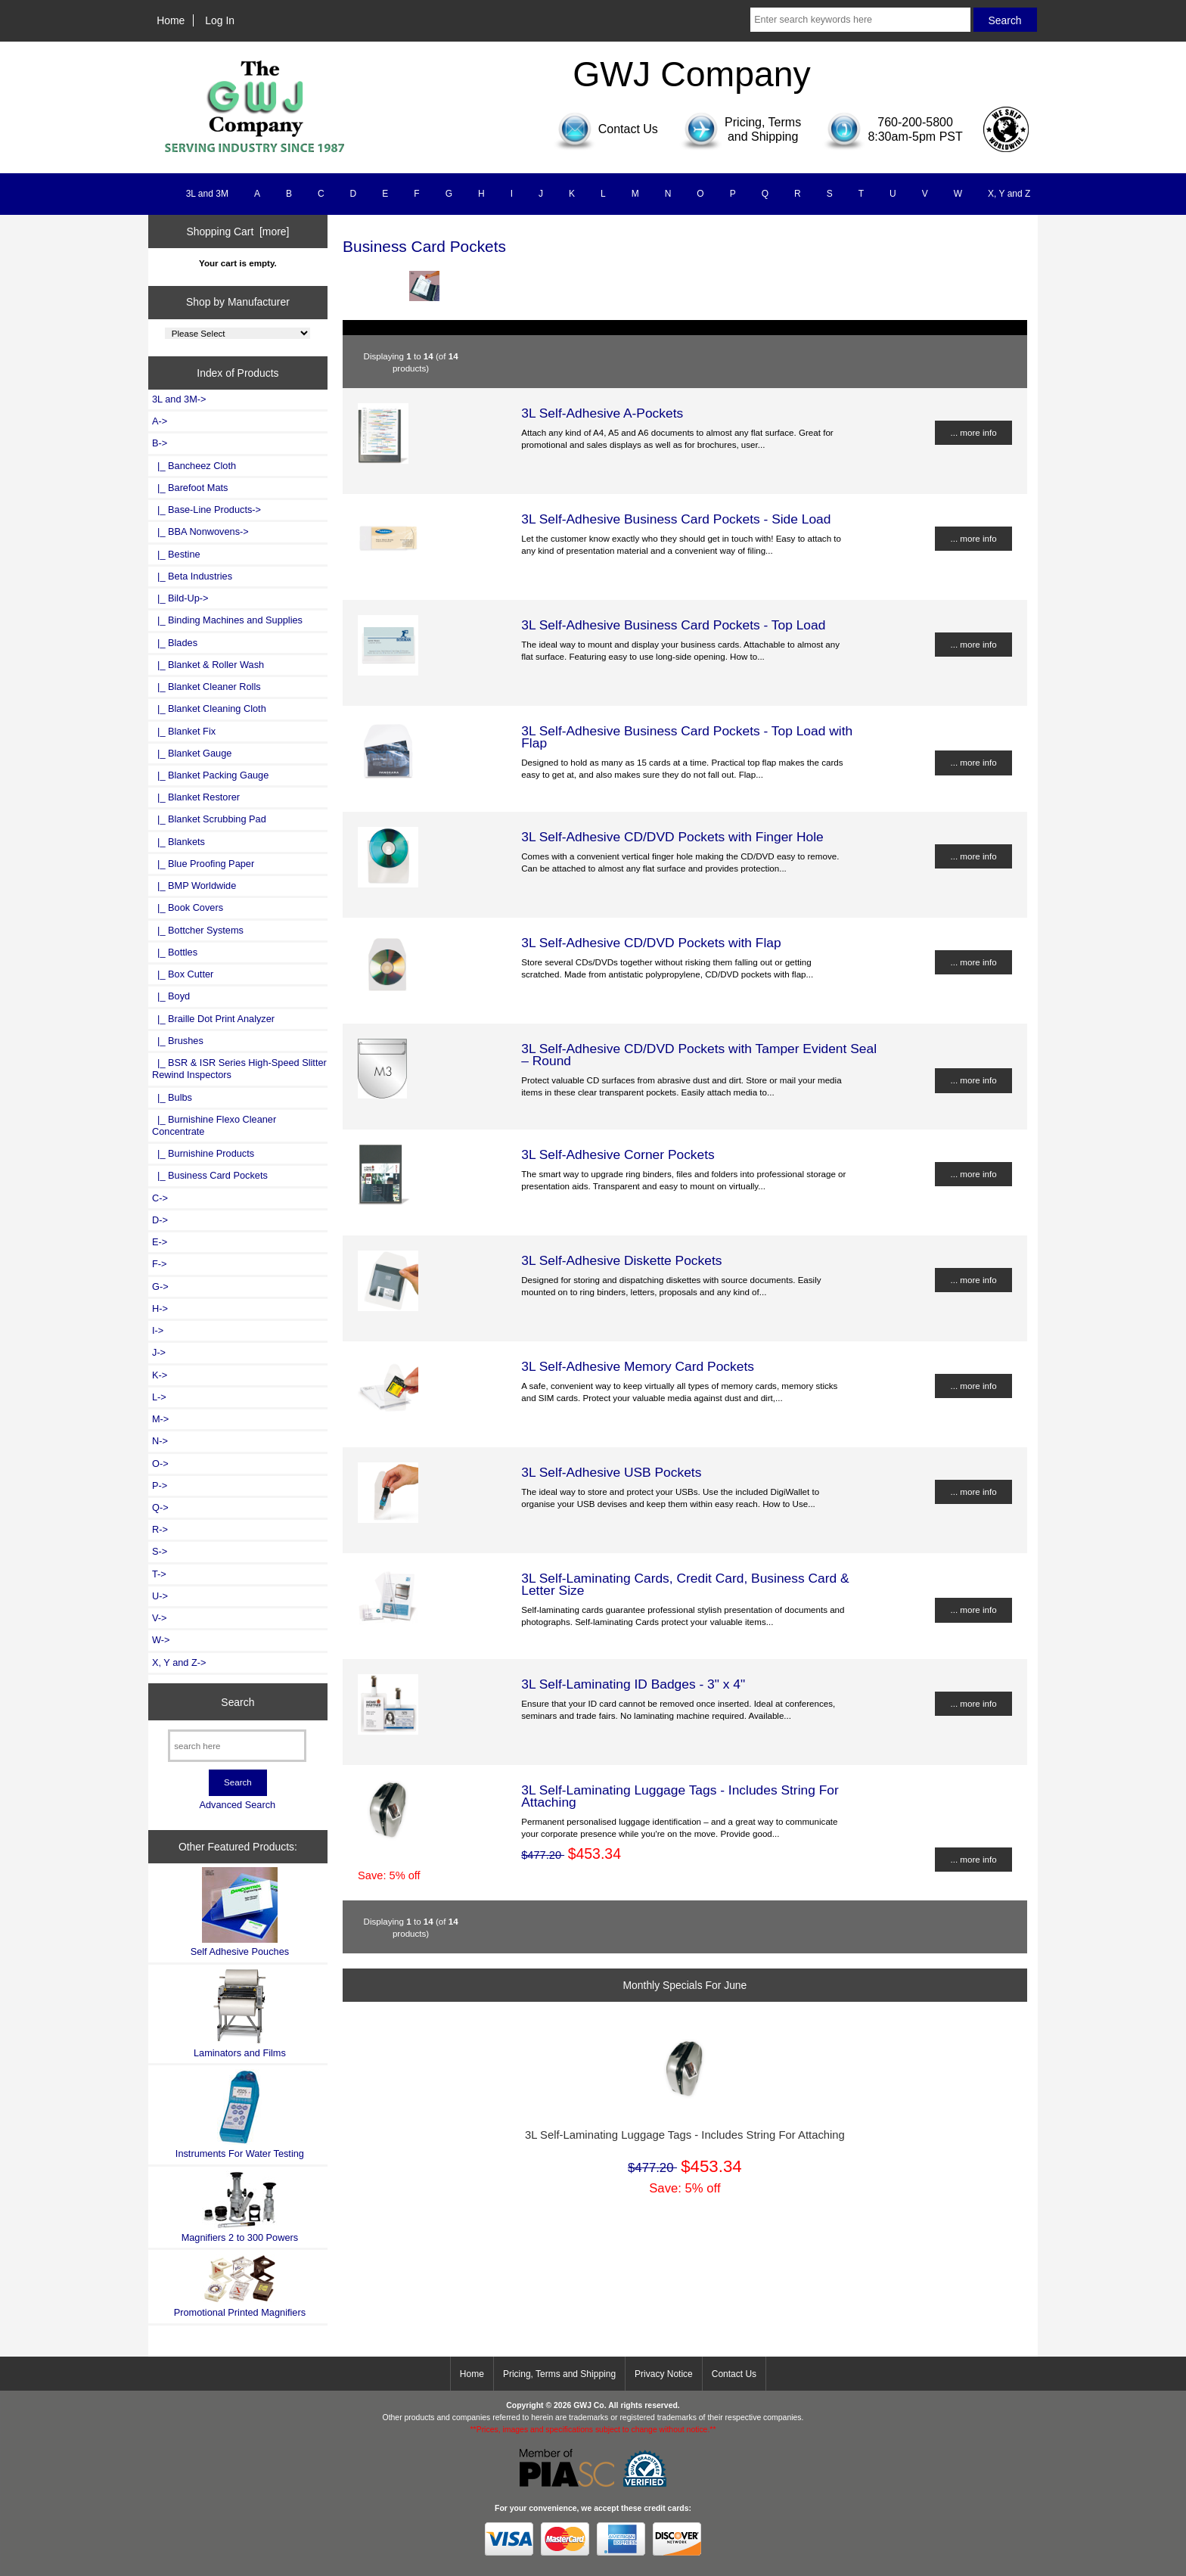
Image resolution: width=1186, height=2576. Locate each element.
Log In (219, 20)
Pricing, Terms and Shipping (559, 2374)
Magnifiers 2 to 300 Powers (240, 2206)
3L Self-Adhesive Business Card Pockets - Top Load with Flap (686, 736)
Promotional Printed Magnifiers (240, 2286)
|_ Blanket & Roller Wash (208, 664)
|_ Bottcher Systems (198, 930)
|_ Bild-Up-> (180, 598)
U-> (160, 1596)
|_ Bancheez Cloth (194, 465)
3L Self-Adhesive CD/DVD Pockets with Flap (651, 942)
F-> (159, 1263)
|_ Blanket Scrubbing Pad (209, 819)
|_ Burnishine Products (203, 1153)
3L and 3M (207, 193)
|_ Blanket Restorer (196, 797)
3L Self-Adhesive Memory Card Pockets (637, 1366)
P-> (159, 1485)
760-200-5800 (915, 122)
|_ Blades (174, 642)
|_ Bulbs (172, 1097)
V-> (159, 1618)
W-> (161, 1639)
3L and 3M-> (179, 399)
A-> (159, 421)
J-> (159, 1352)
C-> (160, 1198)
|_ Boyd (171, 996)
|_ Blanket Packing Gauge (210, 775)
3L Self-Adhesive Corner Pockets (618, 1154)
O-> (160, 1463)
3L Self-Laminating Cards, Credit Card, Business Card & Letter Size (685, 1584)
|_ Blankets (178, 841)
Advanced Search (237, 1804)
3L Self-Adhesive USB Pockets (611, 1472)
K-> (159, 1375)
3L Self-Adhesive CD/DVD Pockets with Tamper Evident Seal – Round (699, 1054)
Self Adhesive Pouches (240, 1912)
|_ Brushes (177, 1040)
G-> (160, 1286)
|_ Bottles (174, 952)
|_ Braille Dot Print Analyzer (213, 1018)
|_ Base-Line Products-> (206, 509)
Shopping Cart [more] (237, 231)
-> (159, 443)
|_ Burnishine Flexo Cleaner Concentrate (214, 1125)
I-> (157, 1330)
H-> (160, 1308)
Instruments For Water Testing (239, 2114)
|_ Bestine (176, 554)
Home (171, 20)
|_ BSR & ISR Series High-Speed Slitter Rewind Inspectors (239, 1068)
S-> (159, 1551)
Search (237, 1701)
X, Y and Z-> (179, 1662)
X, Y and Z (1009, 193)
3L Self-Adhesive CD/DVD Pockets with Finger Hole (672, 836)
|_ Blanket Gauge (191, 753)
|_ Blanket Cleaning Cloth (209, 708)
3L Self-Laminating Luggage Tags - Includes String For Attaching (680, 1796)
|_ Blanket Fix (184, 731)
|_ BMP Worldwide (194, 885)
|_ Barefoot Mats (190, 487)
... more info (973, 432)
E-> (159, 1242)
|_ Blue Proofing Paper (203, 863)
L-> (159, 1397)
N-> (160, 1440)
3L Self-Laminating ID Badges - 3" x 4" (633, 1684)
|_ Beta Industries (192, 576)
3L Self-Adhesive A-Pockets (602, 413)
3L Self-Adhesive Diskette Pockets (621, 1260)
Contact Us (734, 2374)
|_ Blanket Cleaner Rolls (206, 686)
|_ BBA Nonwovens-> (200, 531)
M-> (160, 1419)
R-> (160, 1529)
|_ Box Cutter (182, 974)
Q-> (160, 1507)
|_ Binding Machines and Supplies (227, 620)
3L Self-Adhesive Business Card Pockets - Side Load (676, 519)
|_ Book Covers (187, 907)
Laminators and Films (240, 2014)
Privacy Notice (664, 2374)
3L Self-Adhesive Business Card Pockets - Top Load (673, 624)
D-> (160, 1220)
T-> (159, 1574)
